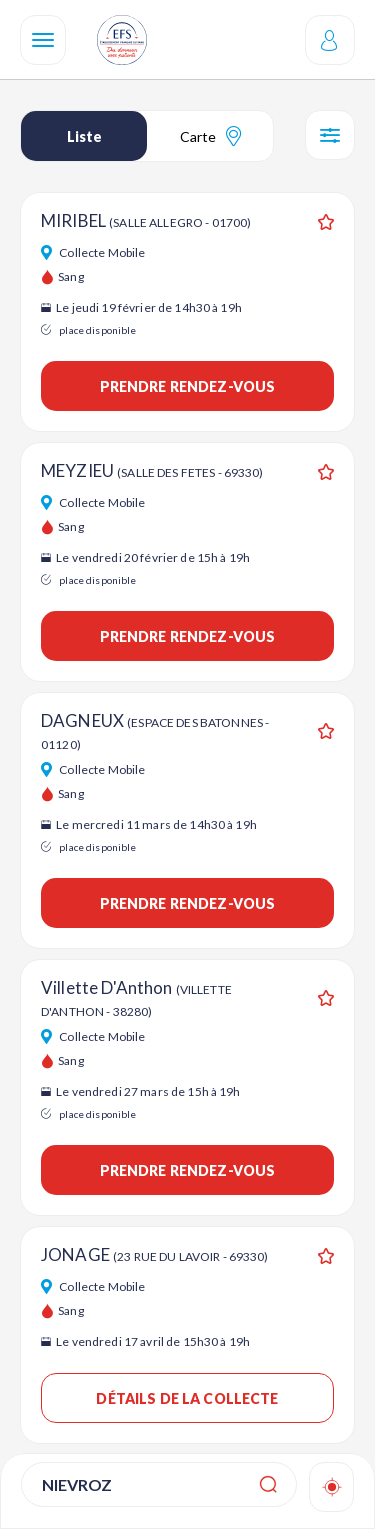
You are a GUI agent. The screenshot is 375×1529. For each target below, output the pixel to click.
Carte (210, 136)
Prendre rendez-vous (188, 386)
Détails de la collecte (187, 1398)
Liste (84, 136)
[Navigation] (43, 40)
